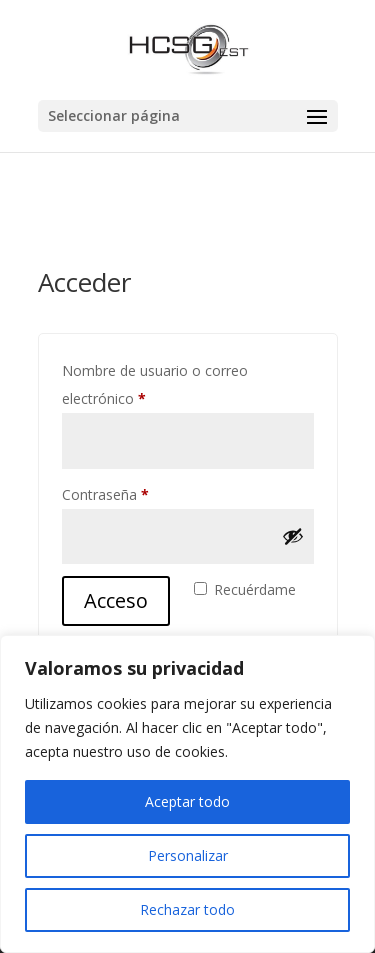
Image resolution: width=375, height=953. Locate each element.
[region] (187, 794)
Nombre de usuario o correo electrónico (155, 384)
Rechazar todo (187, 909)
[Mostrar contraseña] (293, 536)
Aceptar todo (187, 801)
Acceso (116, 600)
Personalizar (188, 855)
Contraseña (141, 492)
